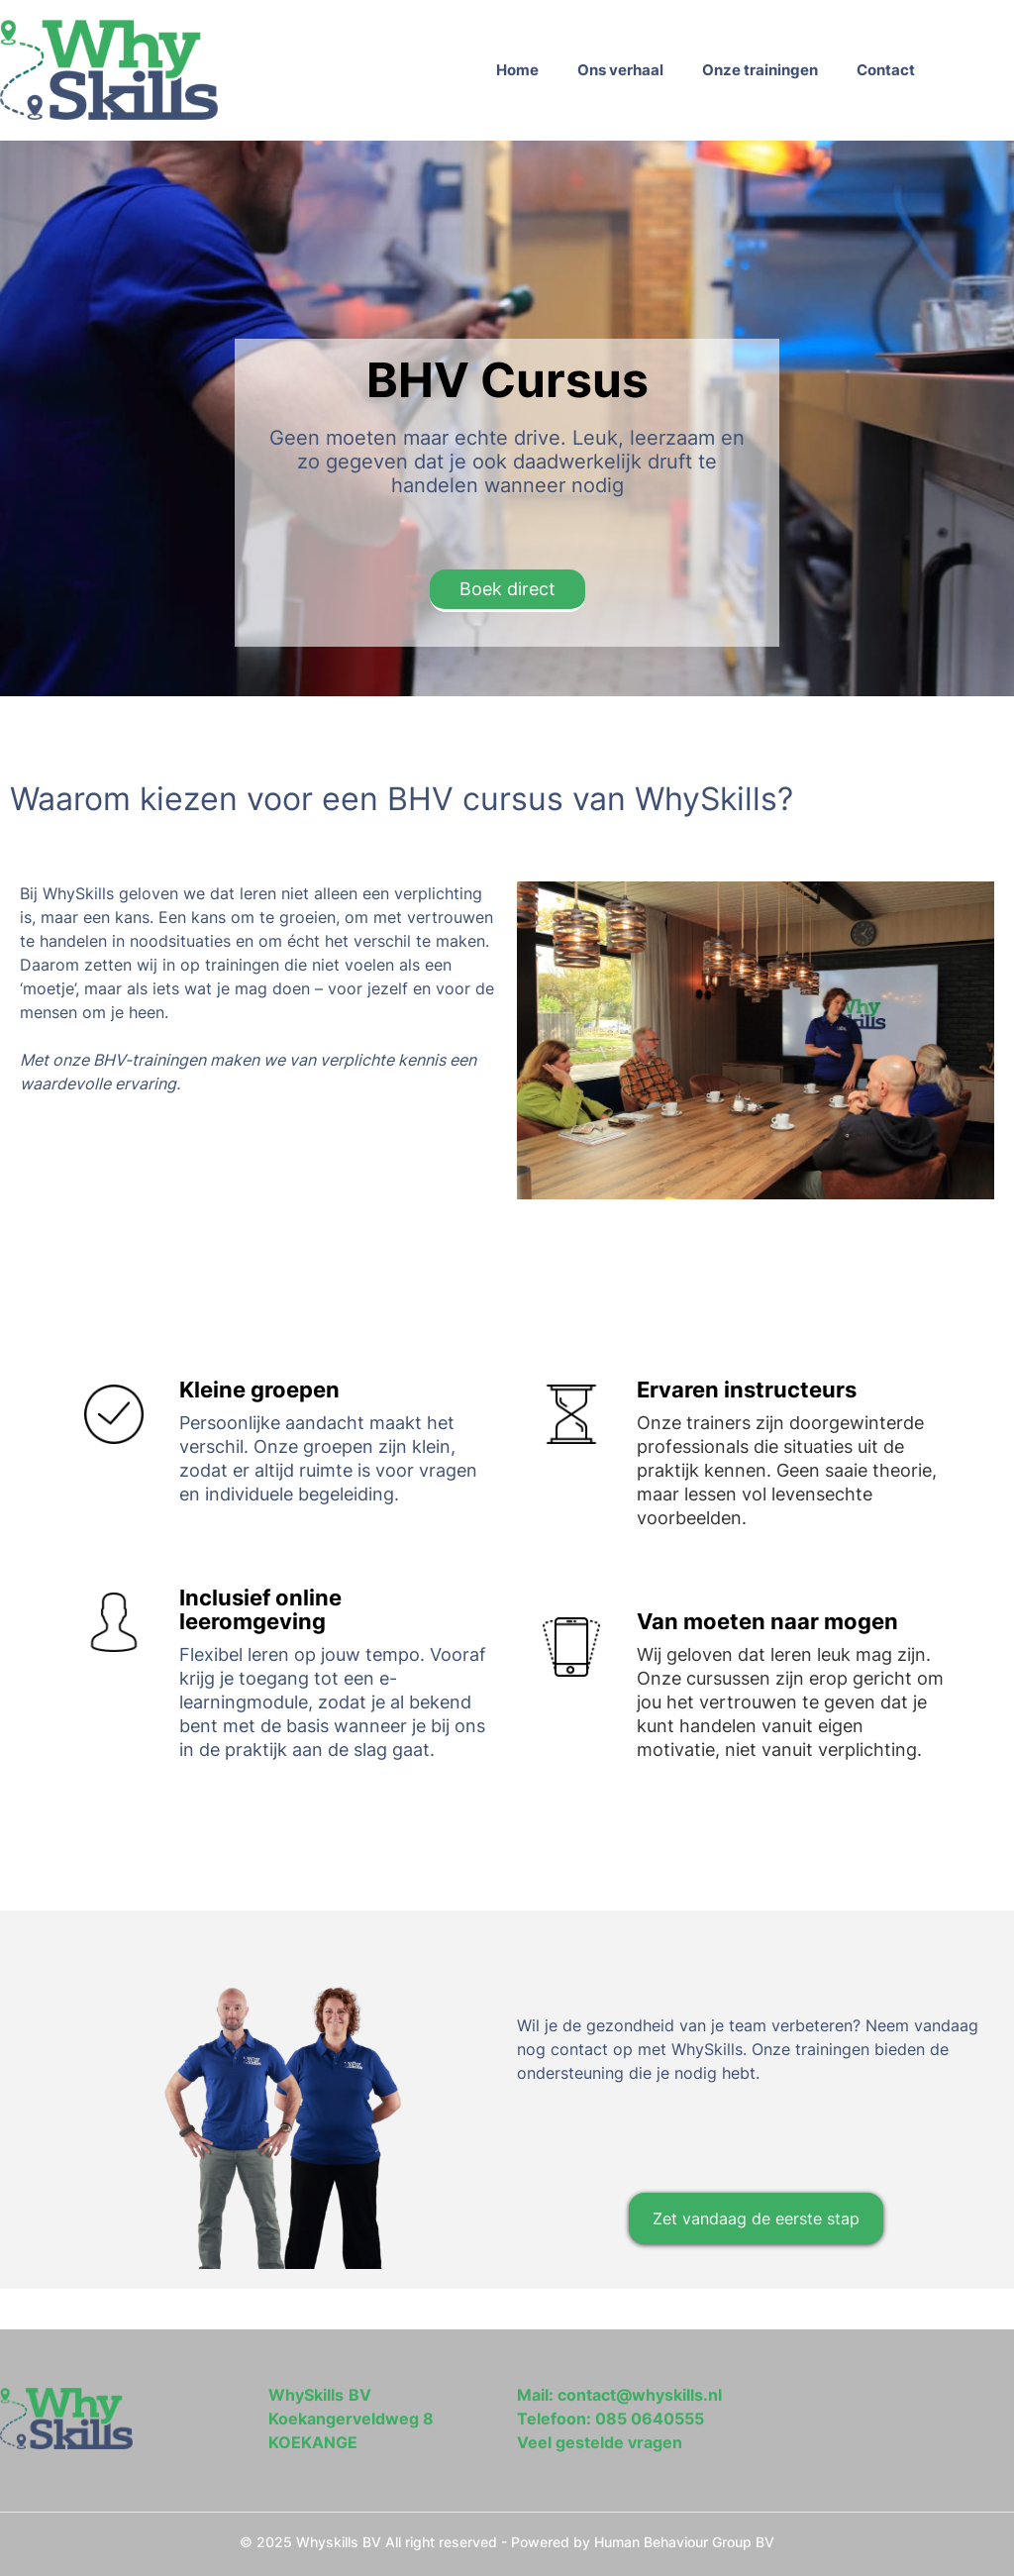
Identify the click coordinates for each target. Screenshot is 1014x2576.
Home (517, 69)
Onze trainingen (760, 69)
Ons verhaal (620, 69)
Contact (886, 69)
